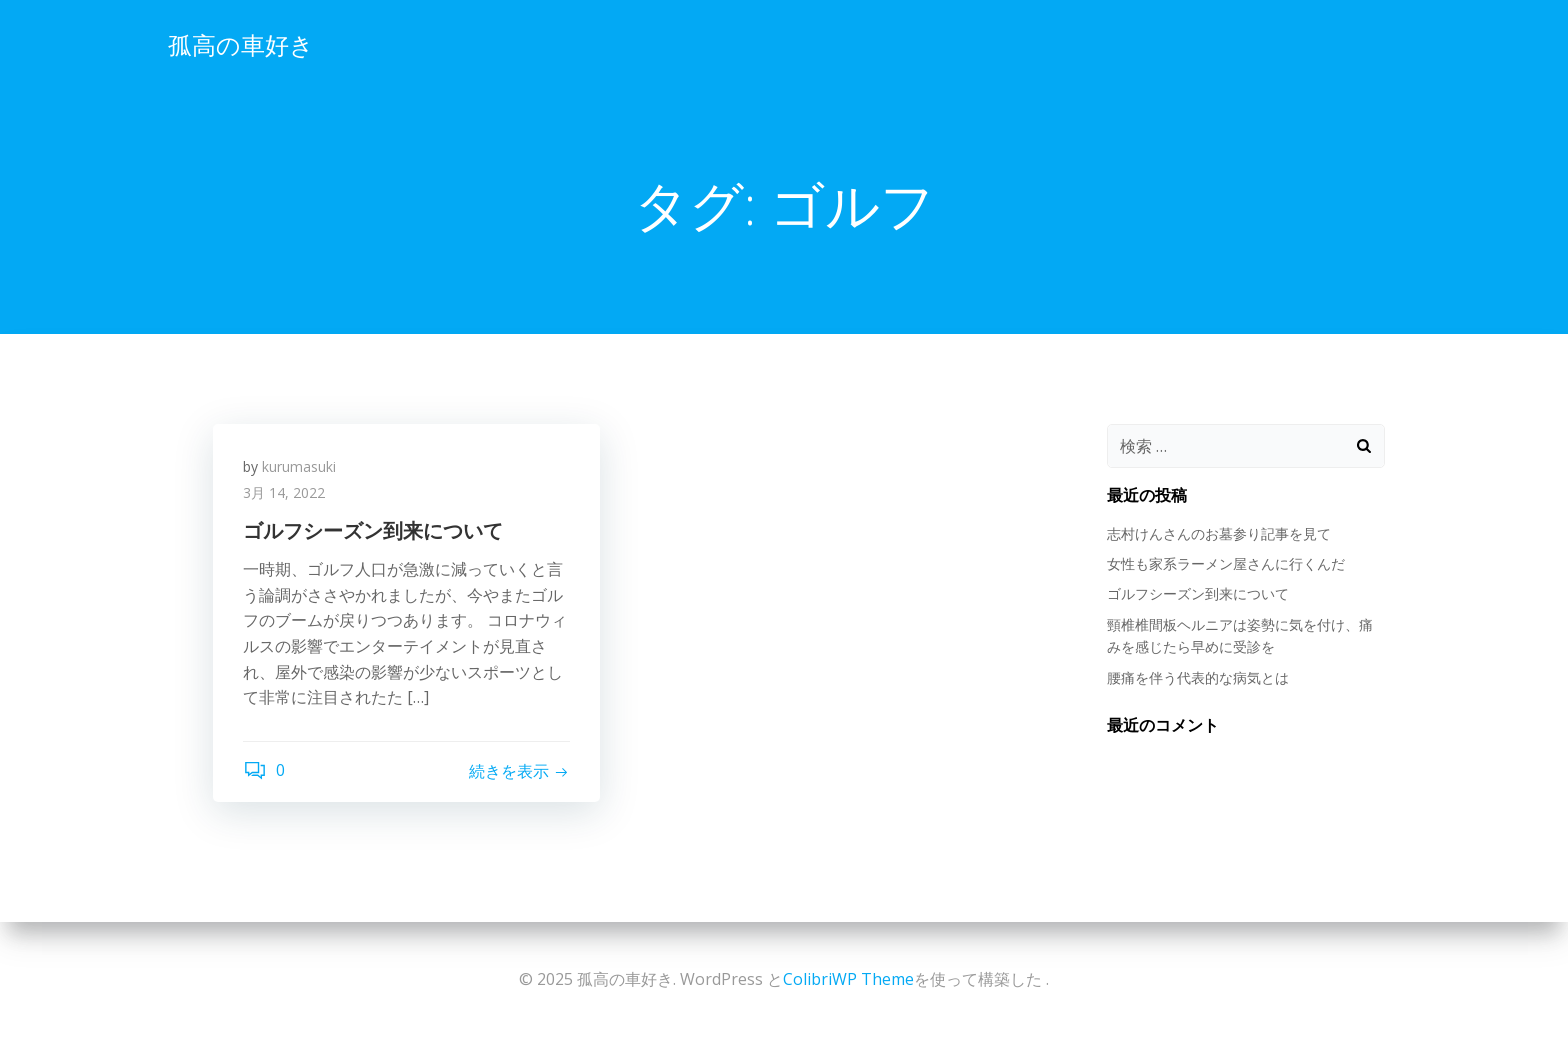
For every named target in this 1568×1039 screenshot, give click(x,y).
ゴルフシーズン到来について (1198, 593)
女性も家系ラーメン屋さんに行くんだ (1226, 563)
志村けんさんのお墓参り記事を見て (1219, 533)
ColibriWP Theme (848, 979)
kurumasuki (299, 466)
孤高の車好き (241, 44)
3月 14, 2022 (284, 492)
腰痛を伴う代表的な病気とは (1198, 677)
